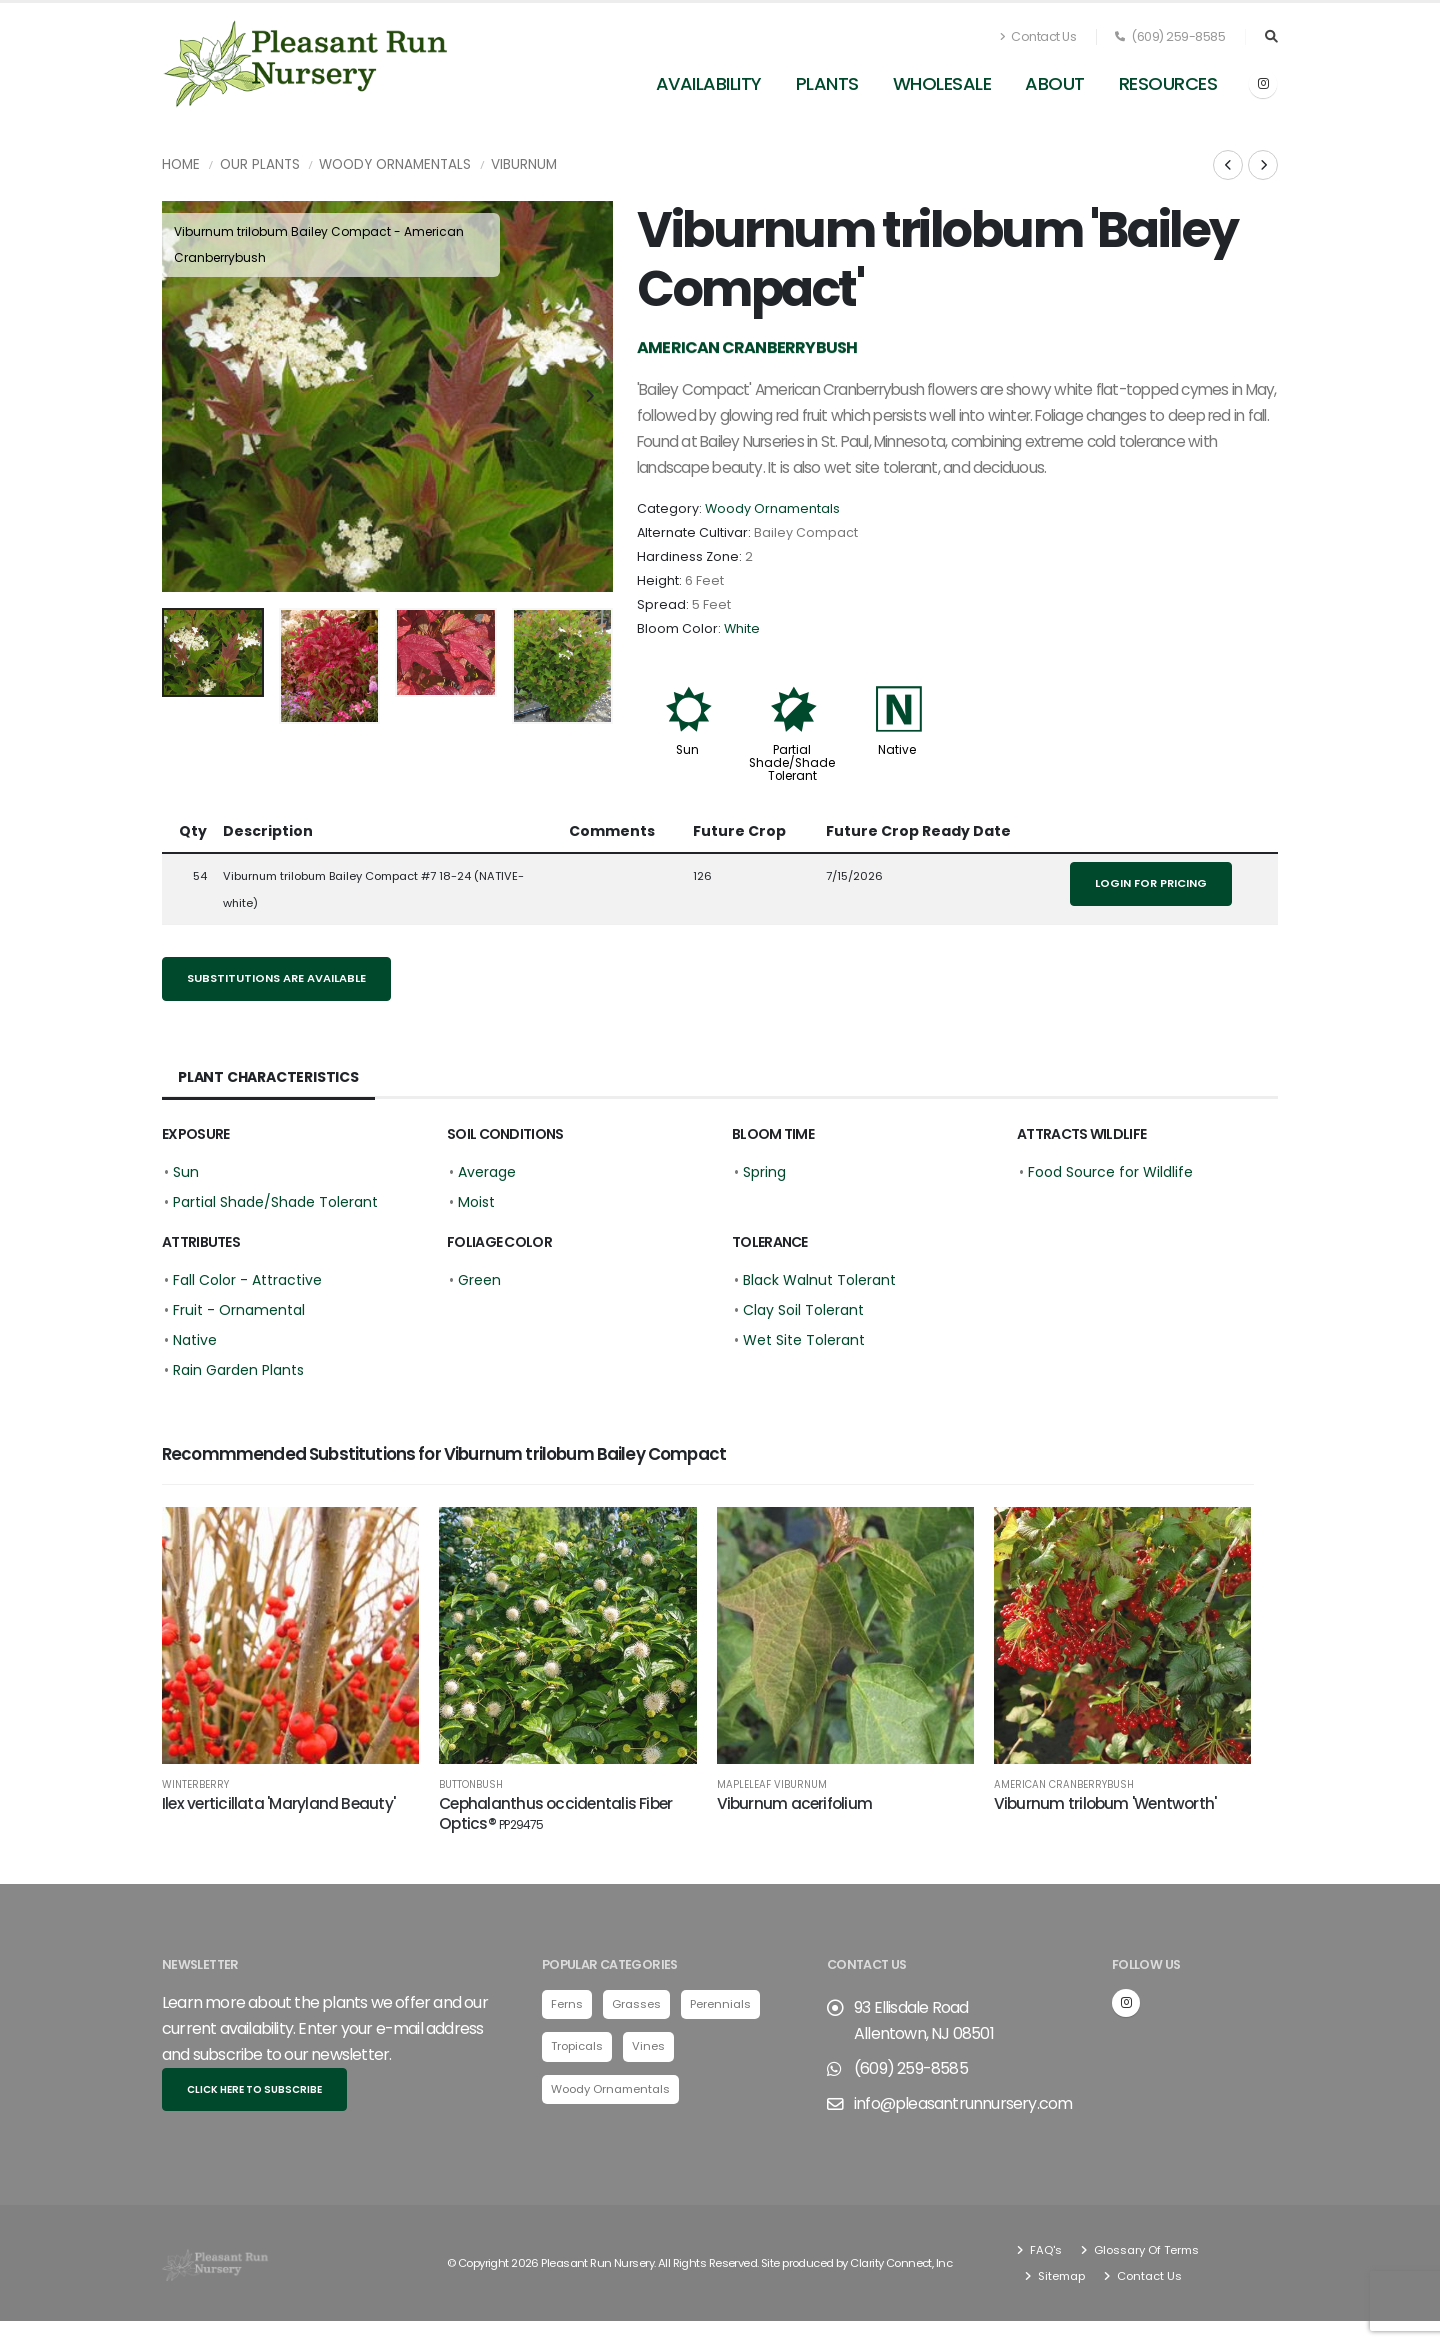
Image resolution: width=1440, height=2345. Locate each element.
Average (487, 1172)
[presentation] (187, 397)
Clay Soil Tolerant (803, 1310)
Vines (648, 2052)
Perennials (720, 2010)
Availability (709, 83)
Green (479, 1280)
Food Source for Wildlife (1110, 1172)
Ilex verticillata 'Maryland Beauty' (278, 1803)
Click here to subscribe (254, 2095)
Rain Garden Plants (238, 1370)
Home (181, 164)
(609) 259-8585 (1170, 36)
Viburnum (524, 164)
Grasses (636, 2010)
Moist (476, 1202)
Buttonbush (471, 1785)
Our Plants (260, 164)
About (1055, 83)
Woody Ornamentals (395, 164)
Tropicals (577, 2052)
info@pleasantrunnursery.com (963, 2109)
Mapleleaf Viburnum (772, 1785)
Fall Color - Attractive (247, 1280)
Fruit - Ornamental (239, 1310)
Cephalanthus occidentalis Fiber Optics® (555, 1813)
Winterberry (195, 1785)
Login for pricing (1151, 883)
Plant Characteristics (268, 1077)
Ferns (567, 2010)
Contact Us (1038, 36)
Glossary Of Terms (1145, 2256)
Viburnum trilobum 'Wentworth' (1105, 1803)
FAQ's (1044, 2256)
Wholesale (942, 83)
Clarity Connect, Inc (901, 2269)
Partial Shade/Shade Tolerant (792, 763)
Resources (1168, 83)
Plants (827, 83)
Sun (687, 750)
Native (897, 750)
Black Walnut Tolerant (819, 1280)
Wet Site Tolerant (804, 1340)
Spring (764, 1172)
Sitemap (1060, 2282)
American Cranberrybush (1064, 1785)
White (742, 628)
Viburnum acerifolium (795, 1803)
